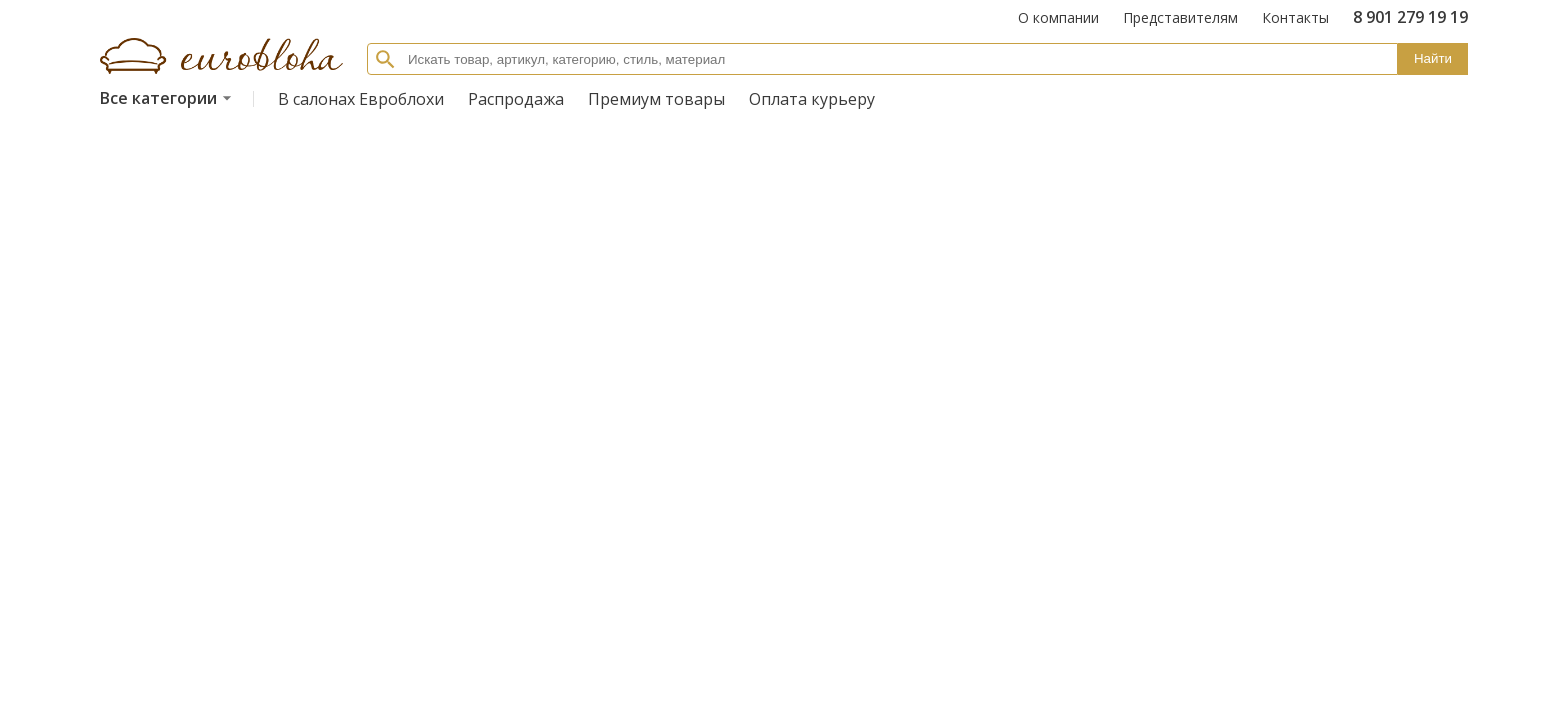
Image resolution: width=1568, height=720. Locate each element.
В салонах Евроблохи (361, 99)
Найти (1433, 58)
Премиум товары (656, 99)
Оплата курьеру (812, 99)
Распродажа (516, 99)
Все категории (168, 98)
